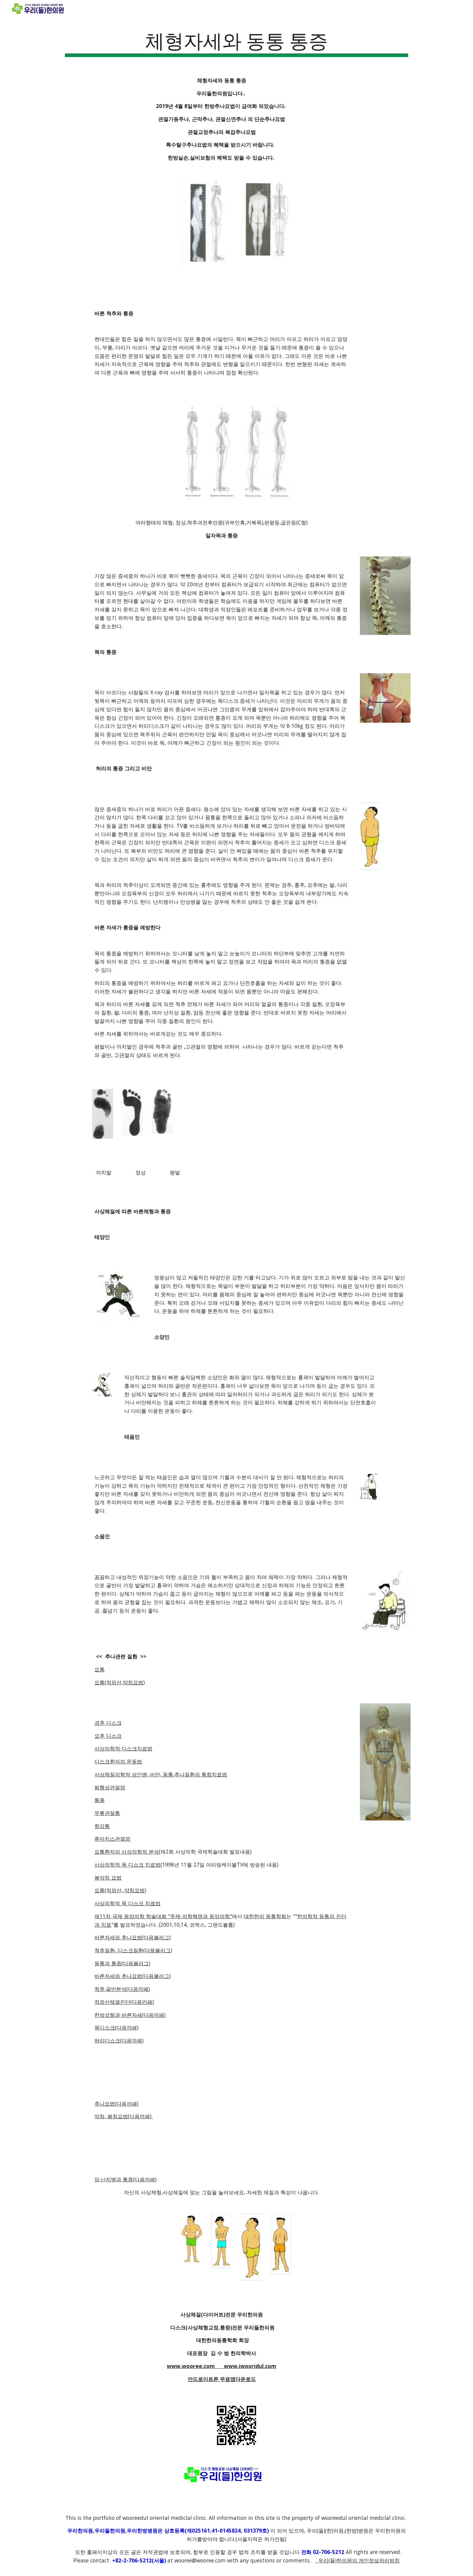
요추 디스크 (108, 1735)
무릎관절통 (107, 1813)
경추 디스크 (108, 1722)
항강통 (102, 1825)
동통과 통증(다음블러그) (122, 1963)
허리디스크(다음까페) (119, 2040)
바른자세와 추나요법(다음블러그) (132, 1937)
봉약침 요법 (108, 1877)
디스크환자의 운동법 (118, 1761)
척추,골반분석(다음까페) (122, 1988)
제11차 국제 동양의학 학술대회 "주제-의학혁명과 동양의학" (163, 1916)
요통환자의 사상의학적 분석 (126, 1851)
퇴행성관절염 (109, 1787)
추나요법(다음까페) (116, 2103)
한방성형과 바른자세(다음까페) (130, 2014)
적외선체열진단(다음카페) (124, 2001)
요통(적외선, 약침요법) (120, 1890)
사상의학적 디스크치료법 (123, 1748)
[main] (236, 42)
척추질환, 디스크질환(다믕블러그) (133, 1950)
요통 (99, 1669)
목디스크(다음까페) (116, 2027)
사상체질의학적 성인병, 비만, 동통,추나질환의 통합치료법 (160, 1774)
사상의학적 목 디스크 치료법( (128, 1864)
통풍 (99, 1800)
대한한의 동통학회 (265, 1916)
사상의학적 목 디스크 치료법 (127, 1903)
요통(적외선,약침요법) (119, 1682)
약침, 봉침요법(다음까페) (123, 2116)
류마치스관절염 (112, 1838)
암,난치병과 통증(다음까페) (125, 2179)
